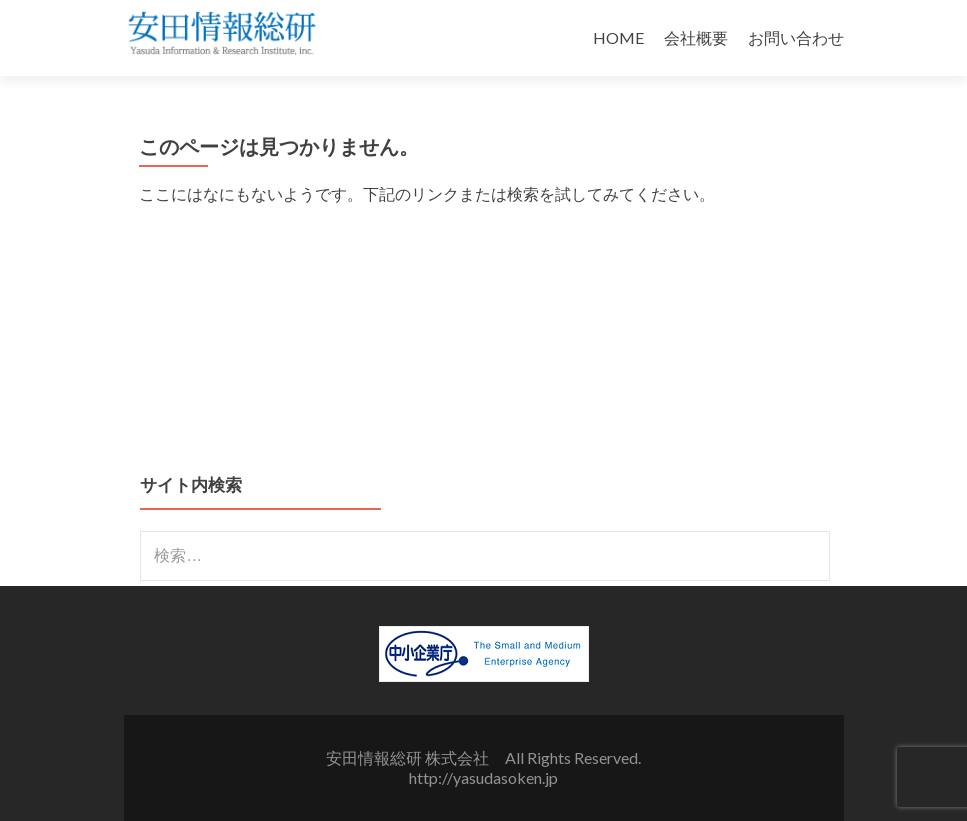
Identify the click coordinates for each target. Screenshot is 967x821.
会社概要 (696, 37)
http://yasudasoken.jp (483, 777)
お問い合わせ (796, 37)
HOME (618, 37)
